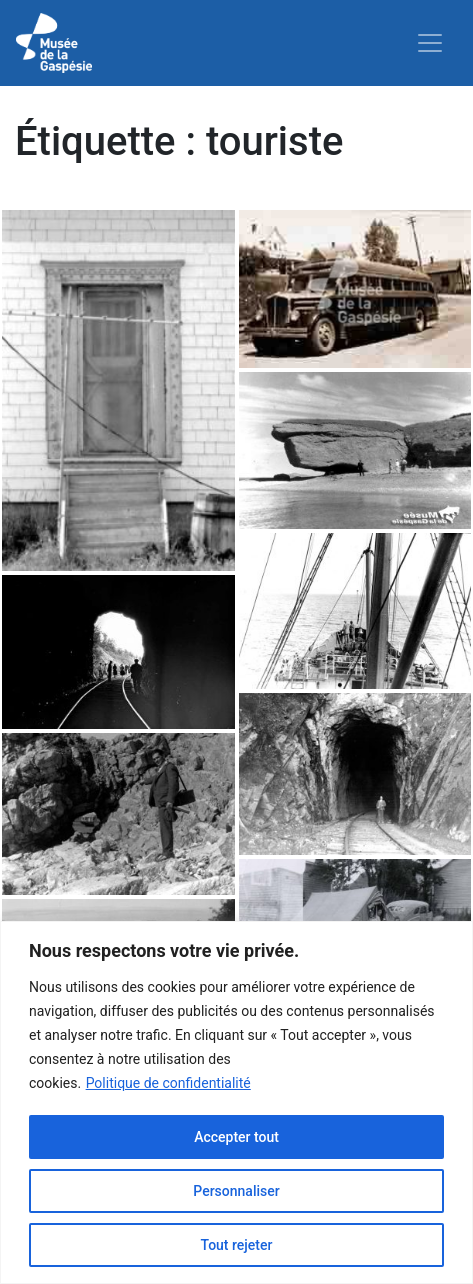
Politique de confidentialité (168, 1083)
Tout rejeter (237, 1245)
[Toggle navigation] (430, 43)
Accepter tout (236, 1137)
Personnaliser (236, 1191)
